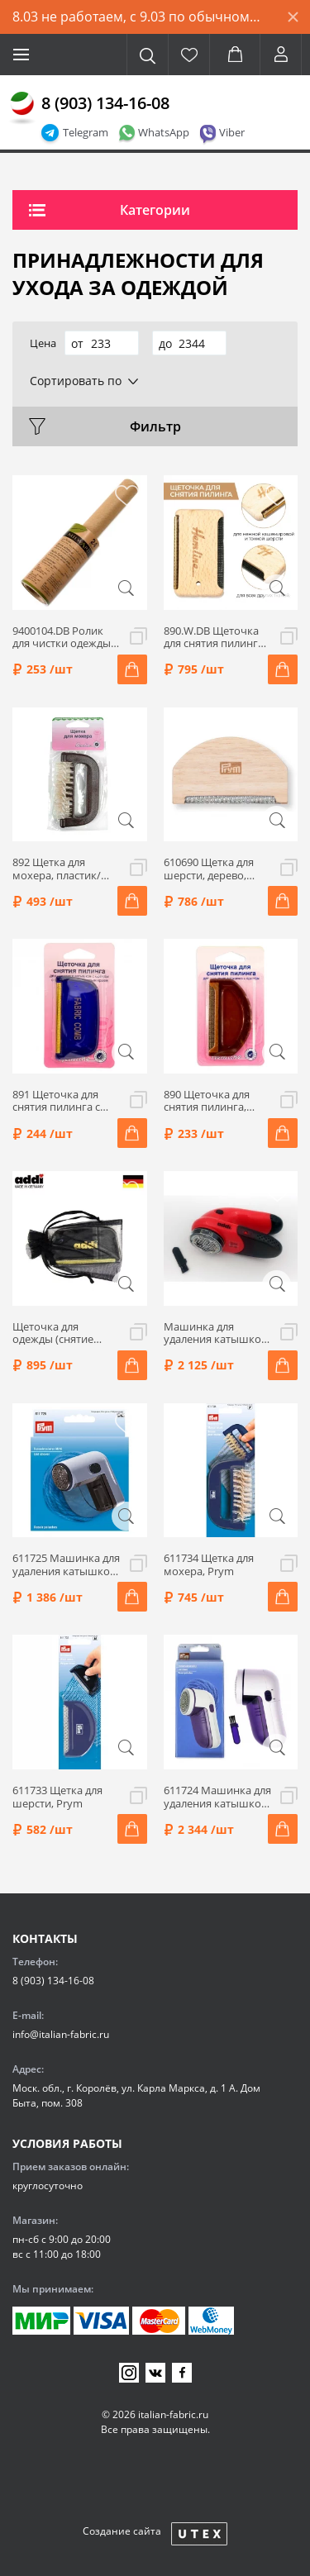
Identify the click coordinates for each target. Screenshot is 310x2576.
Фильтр (155, 426)
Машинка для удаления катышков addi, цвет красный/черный (215, 1333)
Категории (155, 210)
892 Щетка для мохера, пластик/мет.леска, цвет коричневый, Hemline (56, 869)
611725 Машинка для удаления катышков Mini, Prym (66, 1565)
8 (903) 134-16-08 (105, 103)
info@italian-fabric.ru (60, 2034)
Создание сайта (122, 2531)
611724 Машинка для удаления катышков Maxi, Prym (217, 1797)
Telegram (85, 132)
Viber (232, 132)
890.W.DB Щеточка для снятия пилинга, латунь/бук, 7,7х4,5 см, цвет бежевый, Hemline (215, 637)
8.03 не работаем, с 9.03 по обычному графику (144, 16)
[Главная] (22, 108)
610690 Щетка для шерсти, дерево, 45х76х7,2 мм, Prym (213, 869)
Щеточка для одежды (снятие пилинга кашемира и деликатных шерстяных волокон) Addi (62, 1333)
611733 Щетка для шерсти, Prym (57, 1797)
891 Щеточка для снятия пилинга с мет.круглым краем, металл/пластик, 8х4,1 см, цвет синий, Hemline (65, 1101)
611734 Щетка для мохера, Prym (209, 1565)
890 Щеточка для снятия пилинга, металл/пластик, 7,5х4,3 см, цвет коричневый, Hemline (207, 1101)
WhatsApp (163, 132)
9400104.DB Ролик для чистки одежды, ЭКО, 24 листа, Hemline (62, 637)
